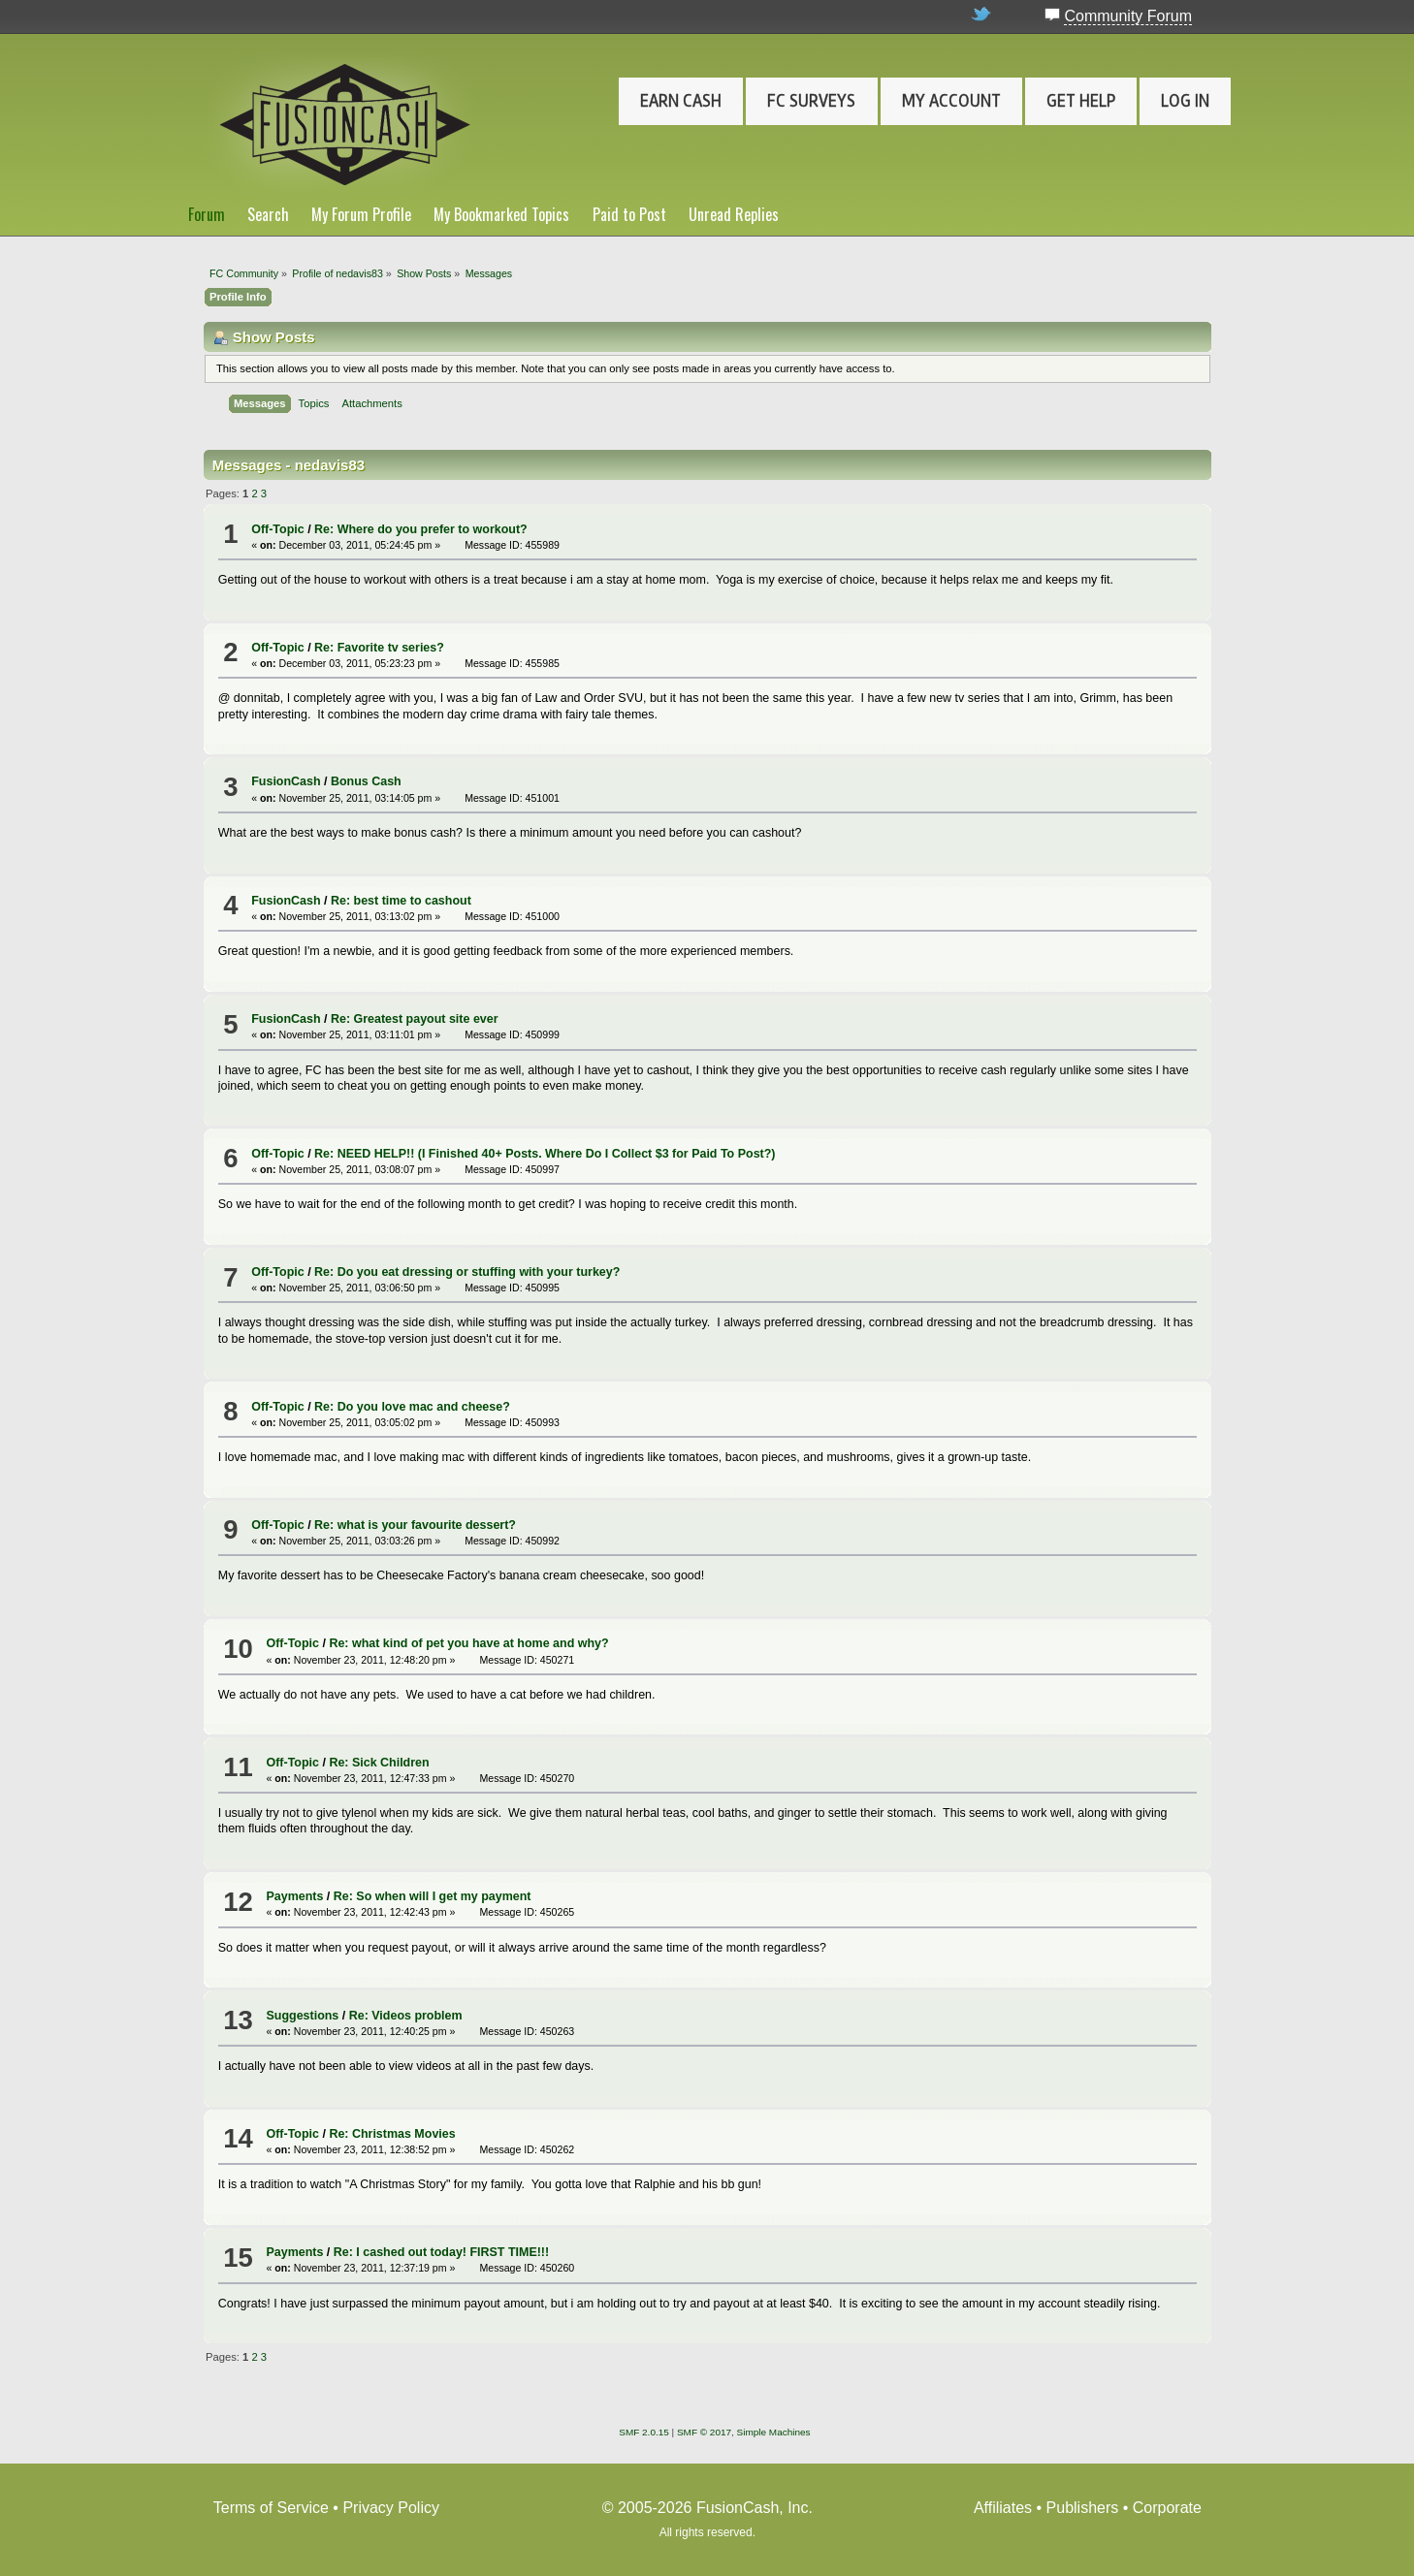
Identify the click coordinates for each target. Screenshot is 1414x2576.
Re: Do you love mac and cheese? (412, 1407)
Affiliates (1003, 2507)
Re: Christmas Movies (392, 2134)
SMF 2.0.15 (644, 2432)
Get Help (1080, 100)
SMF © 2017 (704, 2432)
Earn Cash (681, 100)
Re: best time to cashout (401, 900)
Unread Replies (734, 214)
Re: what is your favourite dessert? (415, 1525)
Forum (206, 214)
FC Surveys (811, 100)
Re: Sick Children (379, 1762)
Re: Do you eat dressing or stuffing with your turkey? (467, 1272)
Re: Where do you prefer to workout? (421, 529)
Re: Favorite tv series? (379, 647)
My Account (951, 100)
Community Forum (1128, 16)
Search (268, 214)
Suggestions (302, 2015)
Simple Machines (774, 2432)
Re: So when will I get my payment (432, 1896)
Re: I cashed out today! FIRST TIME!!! (441, 2252)
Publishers (1082, 2507)
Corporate (1167, 2507)
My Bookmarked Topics (501, 214)
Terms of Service (271, 2507)
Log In (1185, 100)
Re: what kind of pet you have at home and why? (468, 1643)
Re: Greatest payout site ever (414, 1019)
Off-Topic (277, 529)
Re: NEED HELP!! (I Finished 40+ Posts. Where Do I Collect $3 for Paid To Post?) (544, 1154)
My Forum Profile (361, 214)
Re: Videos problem (406, 2015)
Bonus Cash (366, 781)
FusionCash (285, 781)
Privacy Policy (390, 2507)
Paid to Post (629, 214)
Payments (294, 1896)
